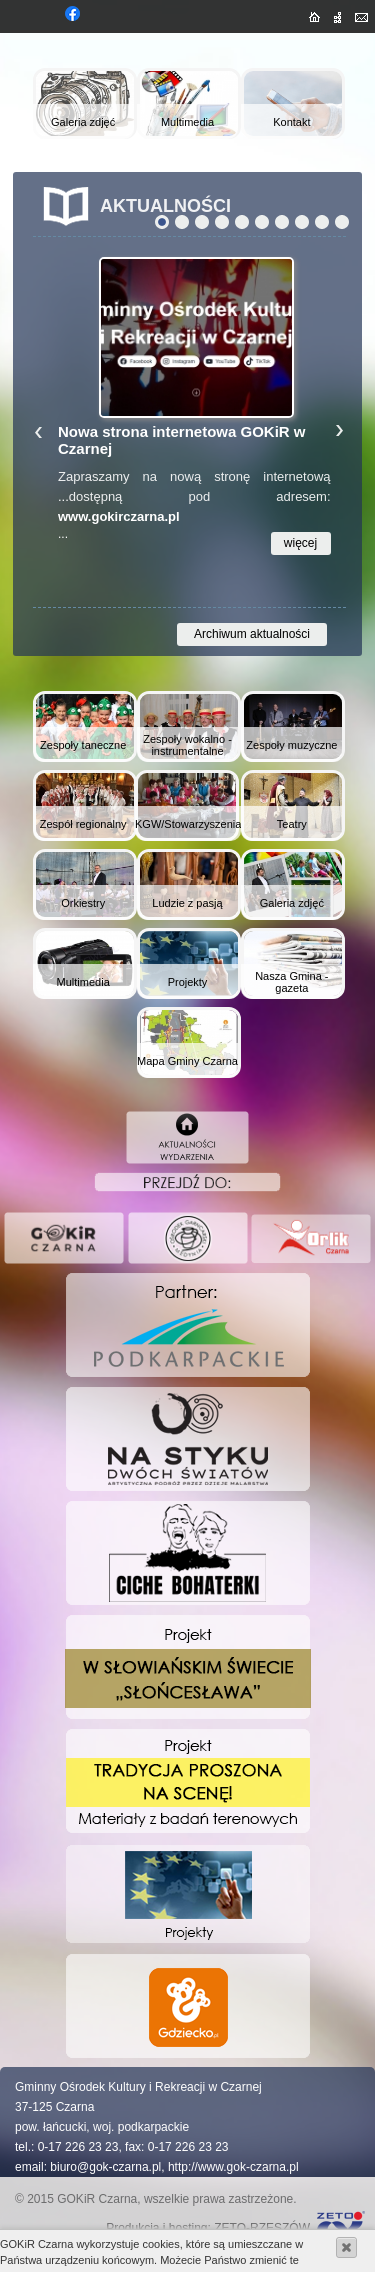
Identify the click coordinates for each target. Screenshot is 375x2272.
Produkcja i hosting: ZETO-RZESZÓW (208, 2228)
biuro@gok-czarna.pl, (107, 2167)
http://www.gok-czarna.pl (233, 2167)
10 (342, 222)
